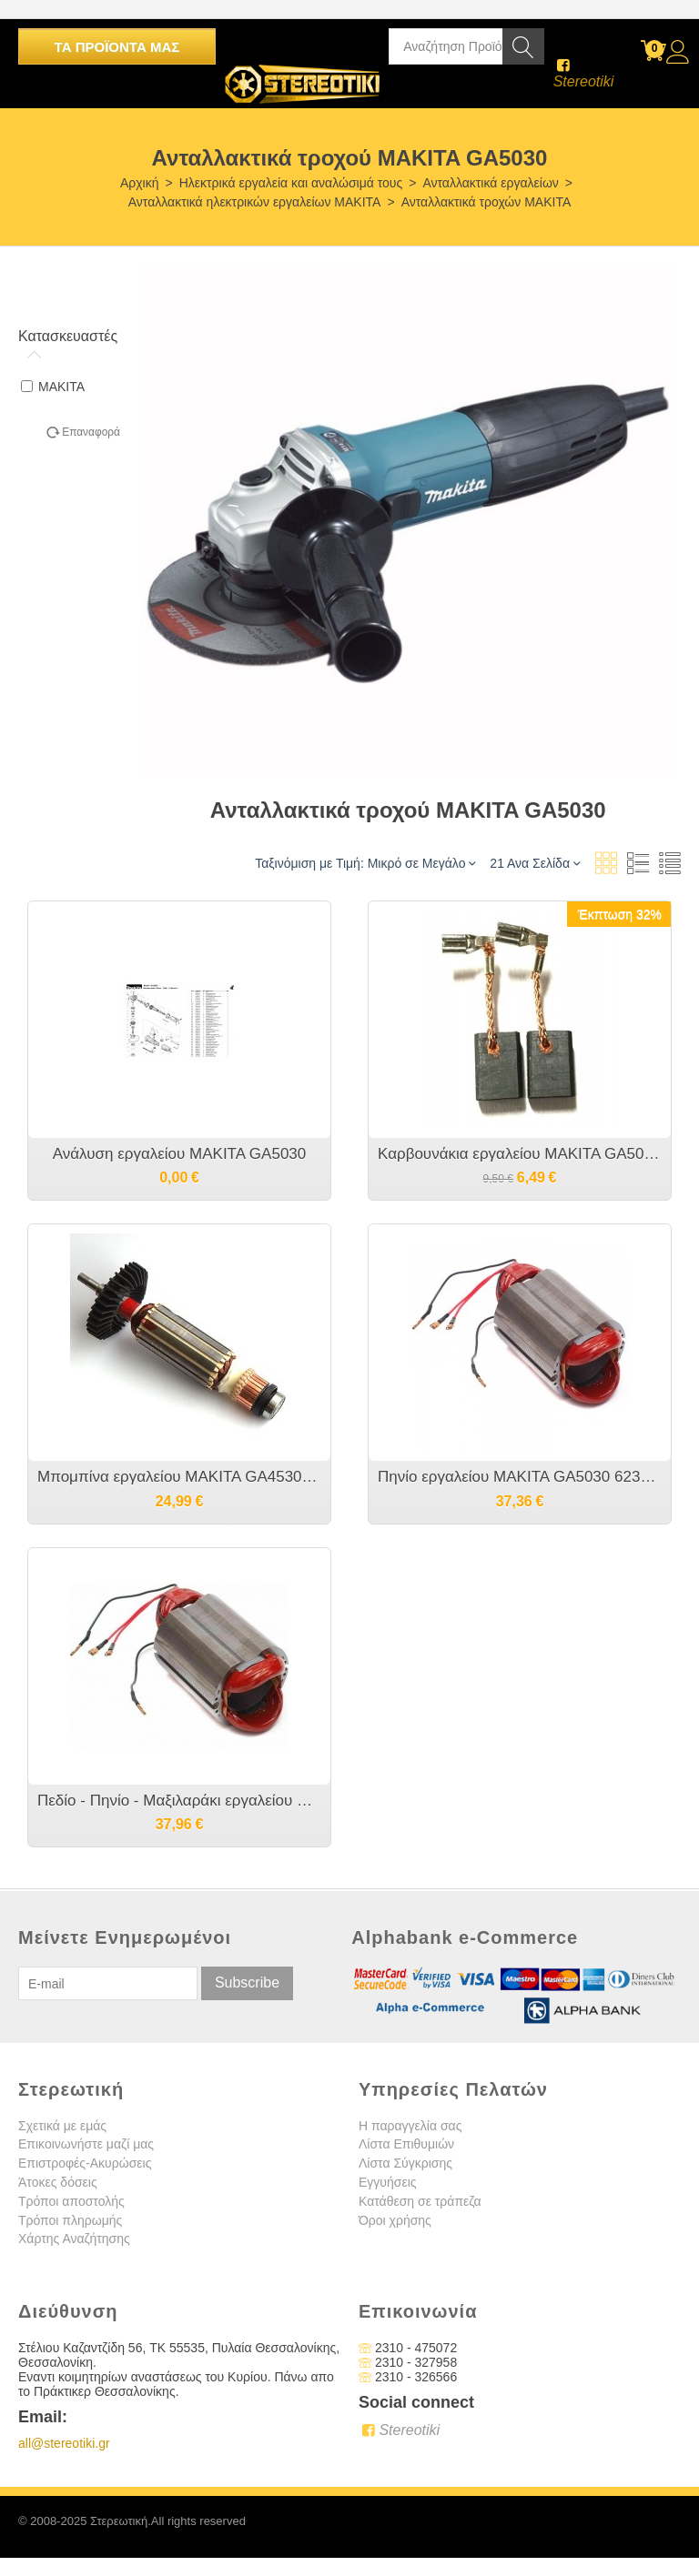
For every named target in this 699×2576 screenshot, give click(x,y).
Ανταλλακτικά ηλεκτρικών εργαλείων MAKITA (254, 202)
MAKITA (53, 386)
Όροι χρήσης (395, 2220)
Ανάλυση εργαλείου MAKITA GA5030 (180, 1153)
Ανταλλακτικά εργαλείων (490, 183)
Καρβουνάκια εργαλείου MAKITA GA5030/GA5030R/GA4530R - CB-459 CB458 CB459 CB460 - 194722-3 (520, 1153)
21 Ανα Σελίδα (535, 862)
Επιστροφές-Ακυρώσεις (84, 2163)
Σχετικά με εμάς (62, 2125)
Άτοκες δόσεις (57, 2182)
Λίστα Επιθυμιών (406, 2144)
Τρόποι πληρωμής (70, 2220)
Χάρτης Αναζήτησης (74, 2238)
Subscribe (247, 1982)
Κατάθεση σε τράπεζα (420, 2201)
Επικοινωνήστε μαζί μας (86, 2144)
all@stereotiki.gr (64, 2443)
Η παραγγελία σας (410, 2125)
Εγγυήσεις (388, 2182)
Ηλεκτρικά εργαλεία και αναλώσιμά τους (291, 183)
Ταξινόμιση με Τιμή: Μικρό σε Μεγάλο (365, 862)
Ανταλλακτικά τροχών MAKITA (486, 202)
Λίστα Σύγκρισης (405, 2163)
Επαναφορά (91, 432)
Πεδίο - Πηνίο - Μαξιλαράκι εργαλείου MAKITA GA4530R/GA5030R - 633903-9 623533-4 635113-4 (179, 1800)
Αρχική (139, 183)
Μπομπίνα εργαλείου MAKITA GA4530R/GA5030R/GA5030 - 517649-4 (179, 1476)
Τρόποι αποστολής (71, 2201)
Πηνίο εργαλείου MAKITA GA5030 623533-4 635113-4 (520, 1476)
